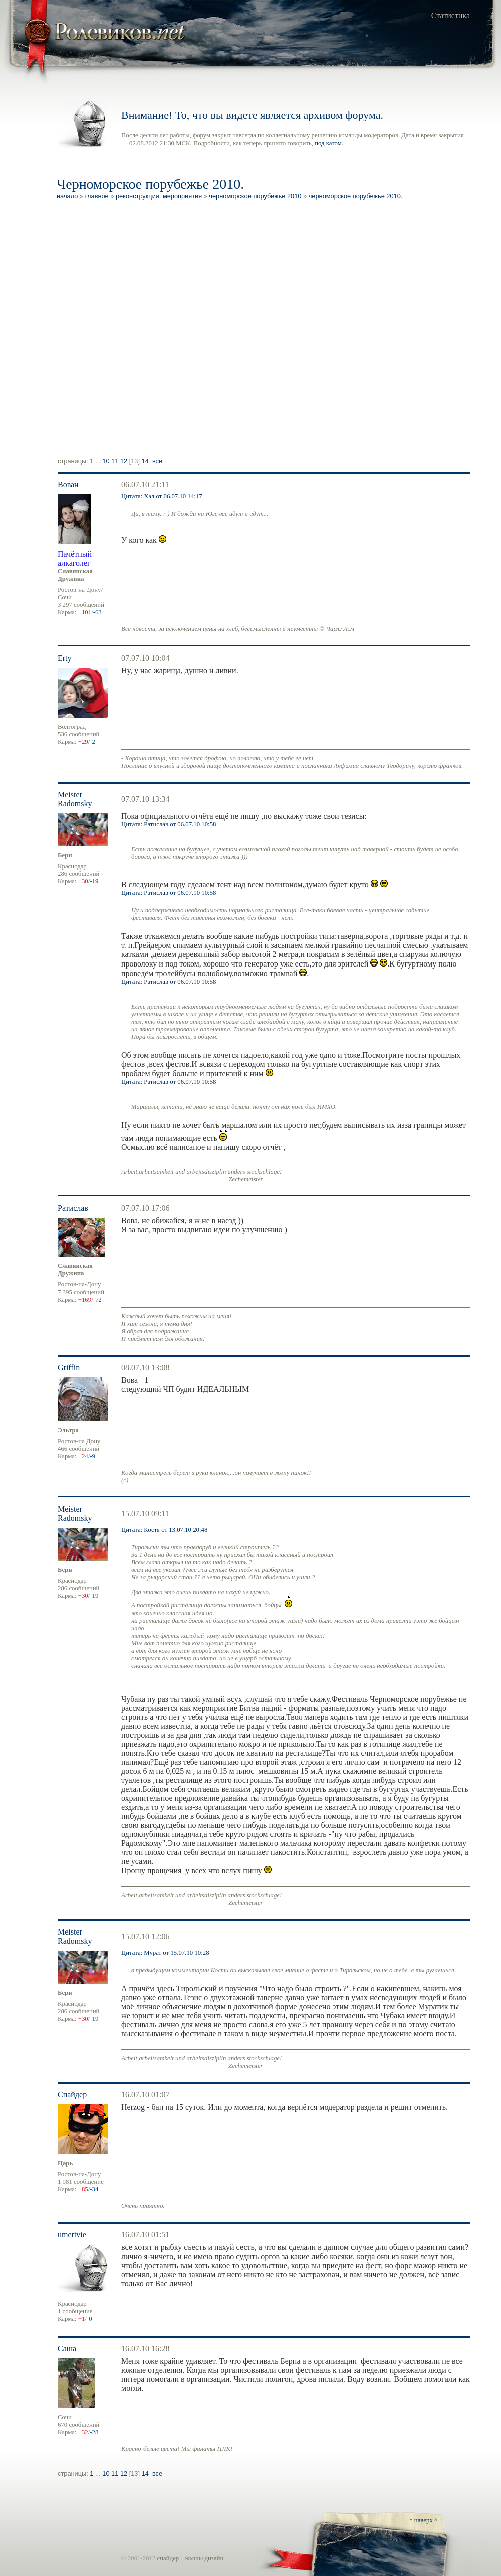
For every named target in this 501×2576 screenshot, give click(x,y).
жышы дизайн (204, 2558)
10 (105, 461)
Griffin (69, 1367)
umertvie (72, 2234)
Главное (97, 196)
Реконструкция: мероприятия (159, 196)
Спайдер (72, 2094)
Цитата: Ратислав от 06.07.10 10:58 (168, 824)
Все (157, 461)
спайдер (168, 2558)
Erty (65, 658)
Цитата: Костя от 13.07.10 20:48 (164, 1529)
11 (114, 461)
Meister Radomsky (75, 799)
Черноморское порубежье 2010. (356, 196)
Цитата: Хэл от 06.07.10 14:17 (161, 496)
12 (123, 461)
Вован (68, 484)
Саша (67, 2348)
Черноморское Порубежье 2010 (255, 196)
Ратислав (73, 1208)
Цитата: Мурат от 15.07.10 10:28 (165, 1952)
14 (145, 461)
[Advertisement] (119, 329)
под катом (328, 143)
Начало (67, 196)
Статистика (450, 15)
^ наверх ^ (423, 2520)
